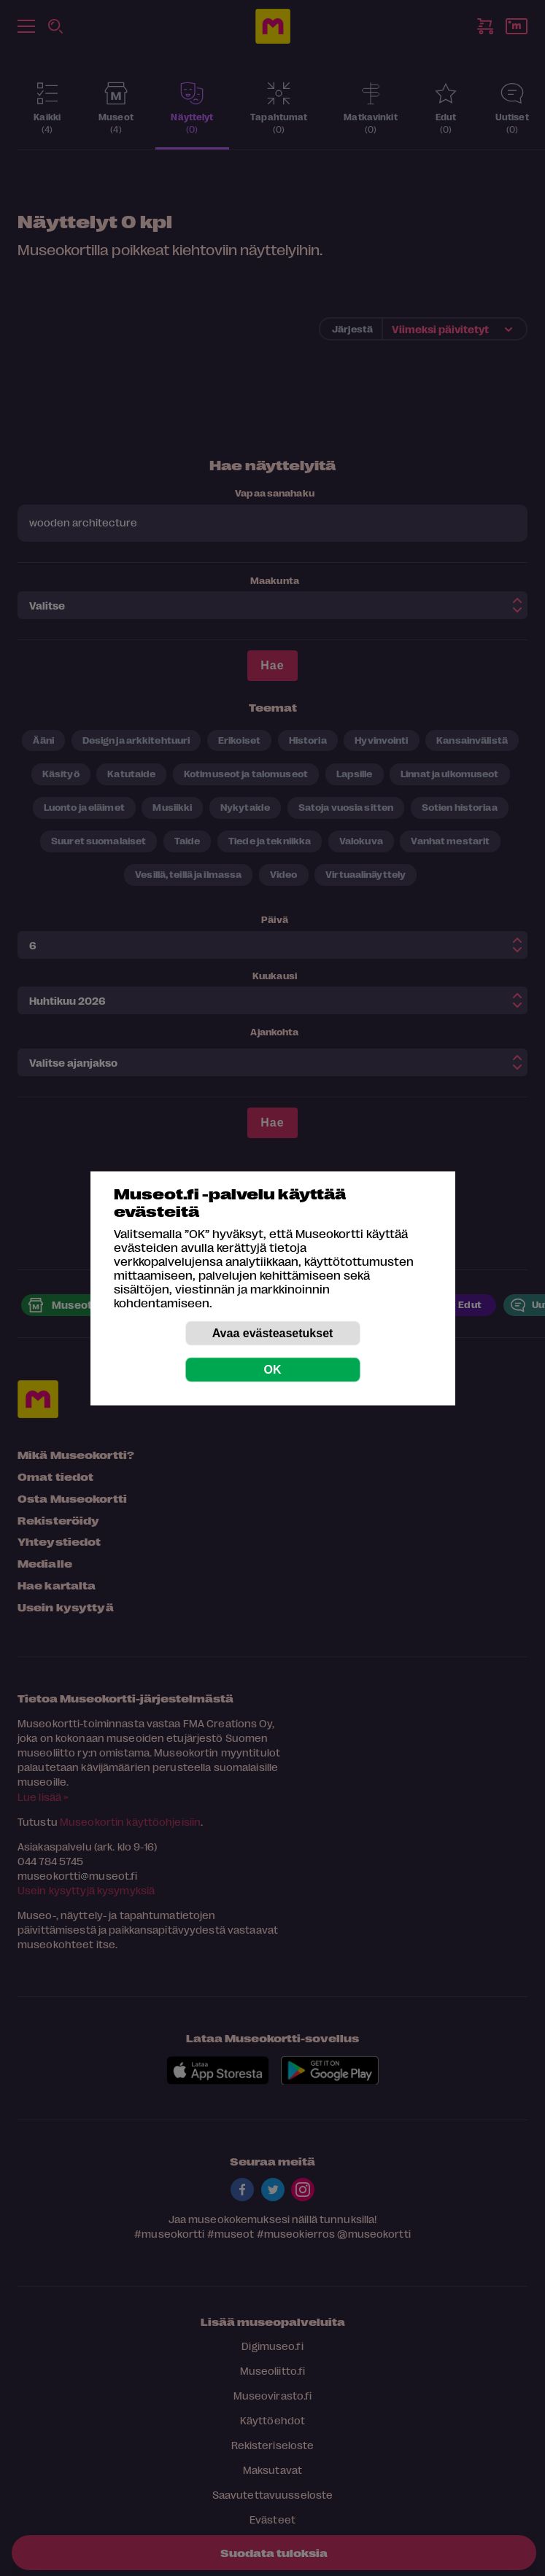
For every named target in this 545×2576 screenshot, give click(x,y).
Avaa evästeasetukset (272, 1332)
